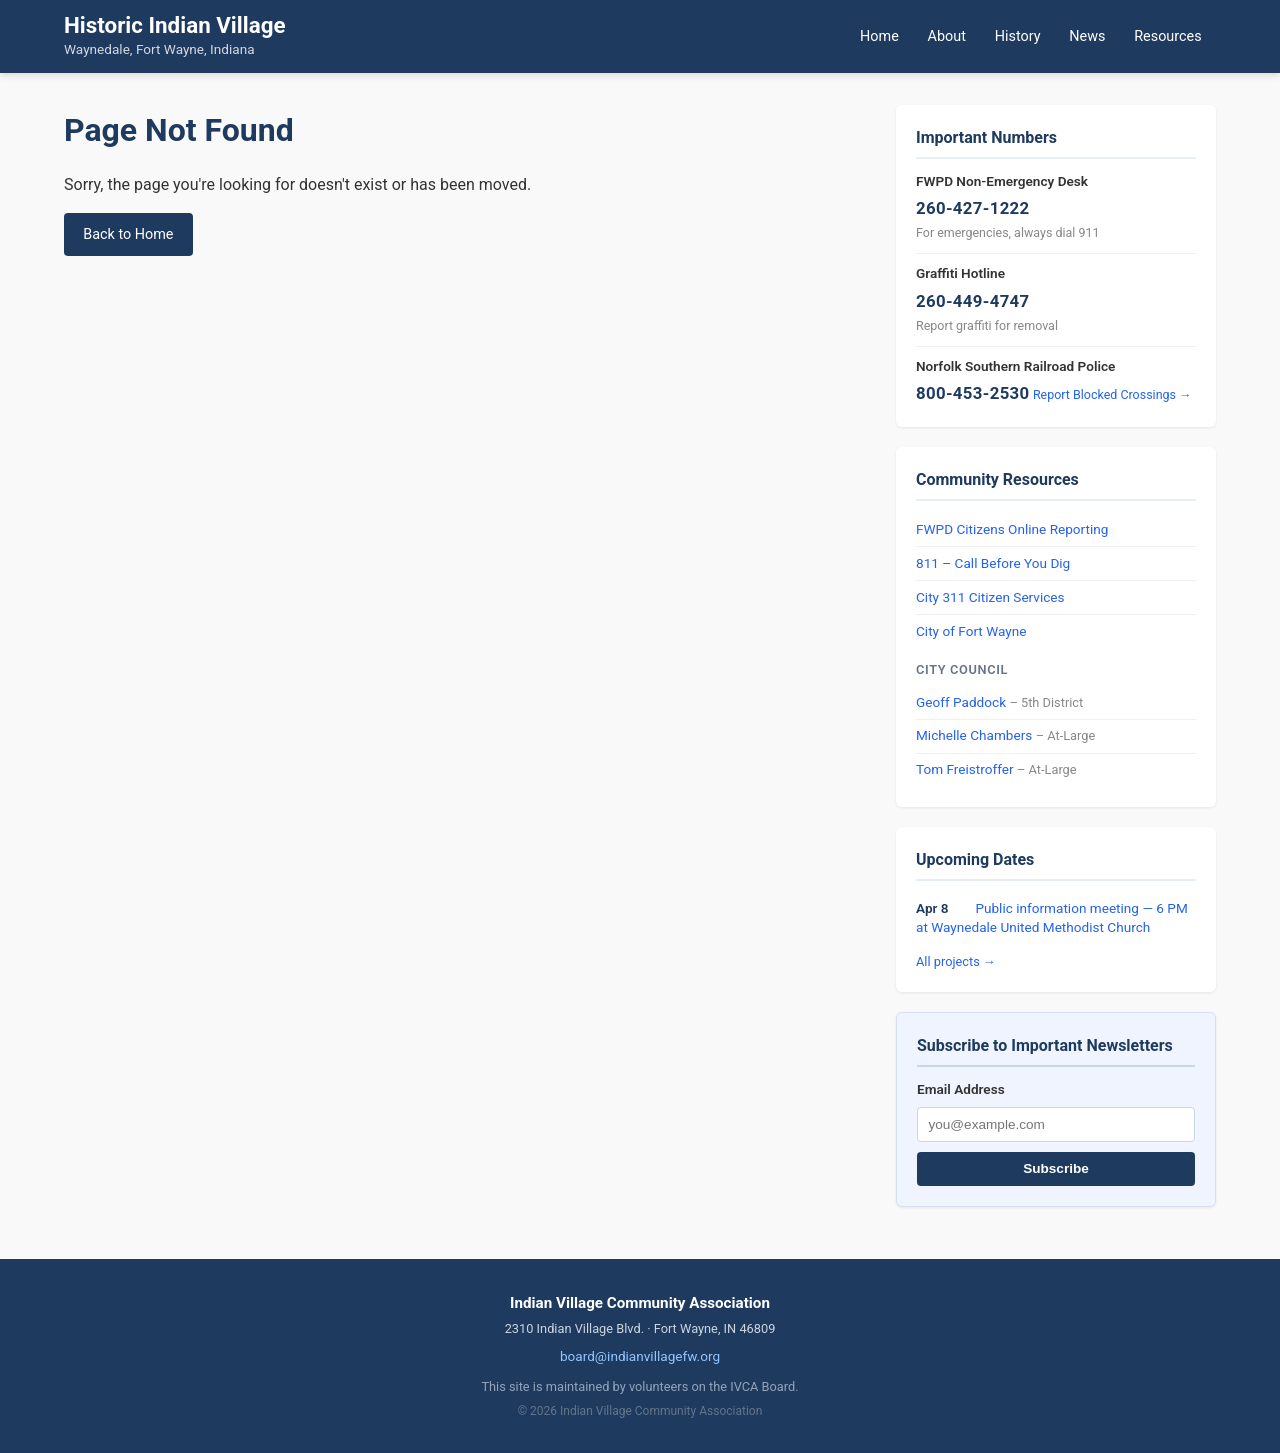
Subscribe (1056, 1168)
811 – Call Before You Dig (993, 563)
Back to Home (128, 234)
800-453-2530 (973, 393)
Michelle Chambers (974, 735)
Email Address (961, 1089)
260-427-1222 (973, 208)
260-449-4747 (973, 301)
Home (879, 36)
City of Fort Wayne (971, 631)
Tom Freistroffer (965, 769)
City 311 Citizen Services (990, 597)
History (1018, 36)
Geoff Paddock (961, 702)
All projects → (956, 961)
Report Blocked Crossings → (1112, 394)
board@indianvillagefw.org (640, 1356)
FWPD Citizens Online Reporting (1012, 529)
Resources (1167, 36)
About (947, 36)
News (1087, 36)
